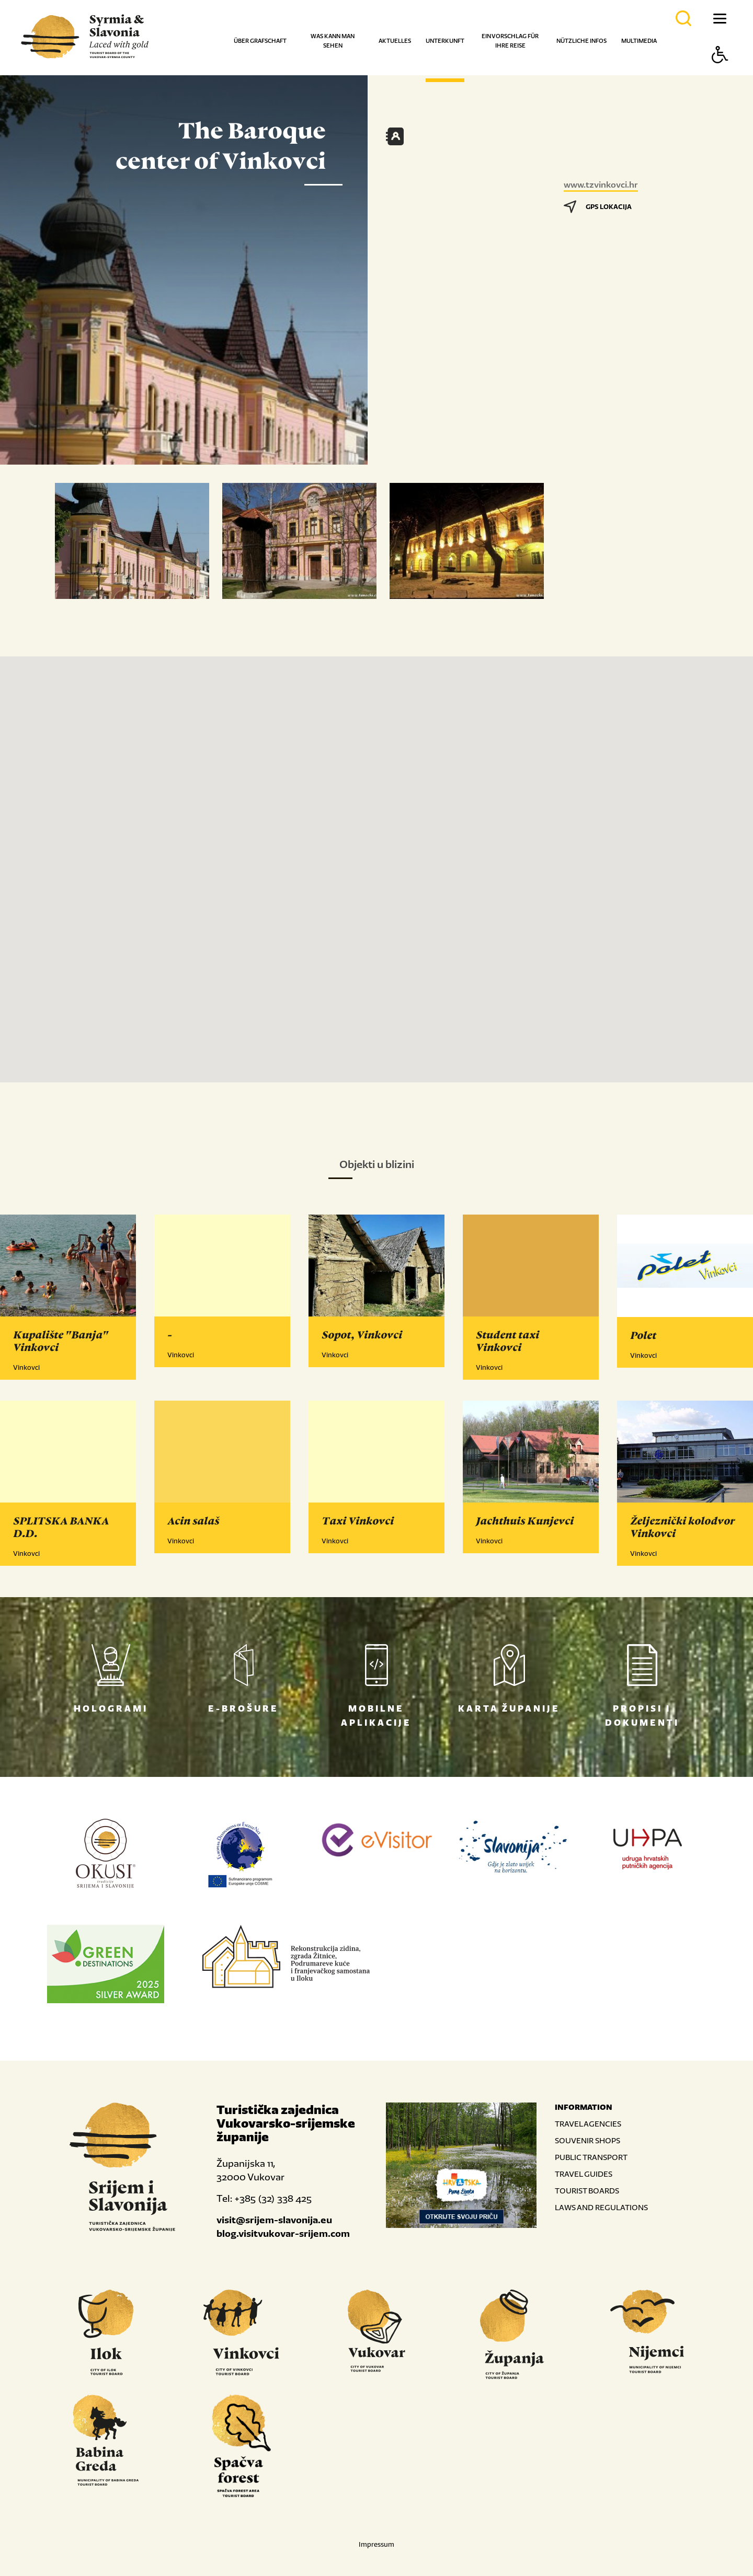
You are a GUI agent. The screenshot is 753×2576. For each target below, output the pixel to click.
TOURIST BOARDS (587, 2191)
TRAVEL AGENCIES (588, 2124)
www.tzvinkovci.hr (601, 184)
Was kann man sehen (333, 40)
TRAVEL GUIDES (583, 2174)
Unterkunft (445, 40)
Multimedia (639, 40)
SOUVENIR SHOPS (587, 2140)
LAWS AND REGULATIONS (601, 2207)
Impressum (376, 2544)
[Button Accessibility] (720, 72)
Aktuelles (395, 40)
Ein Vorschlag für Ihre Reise (510, 40)
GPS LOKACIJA (598, 206)
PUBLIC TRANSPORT (591, 2157)
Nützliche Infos (581, 40)
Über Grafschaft (260, 40)
